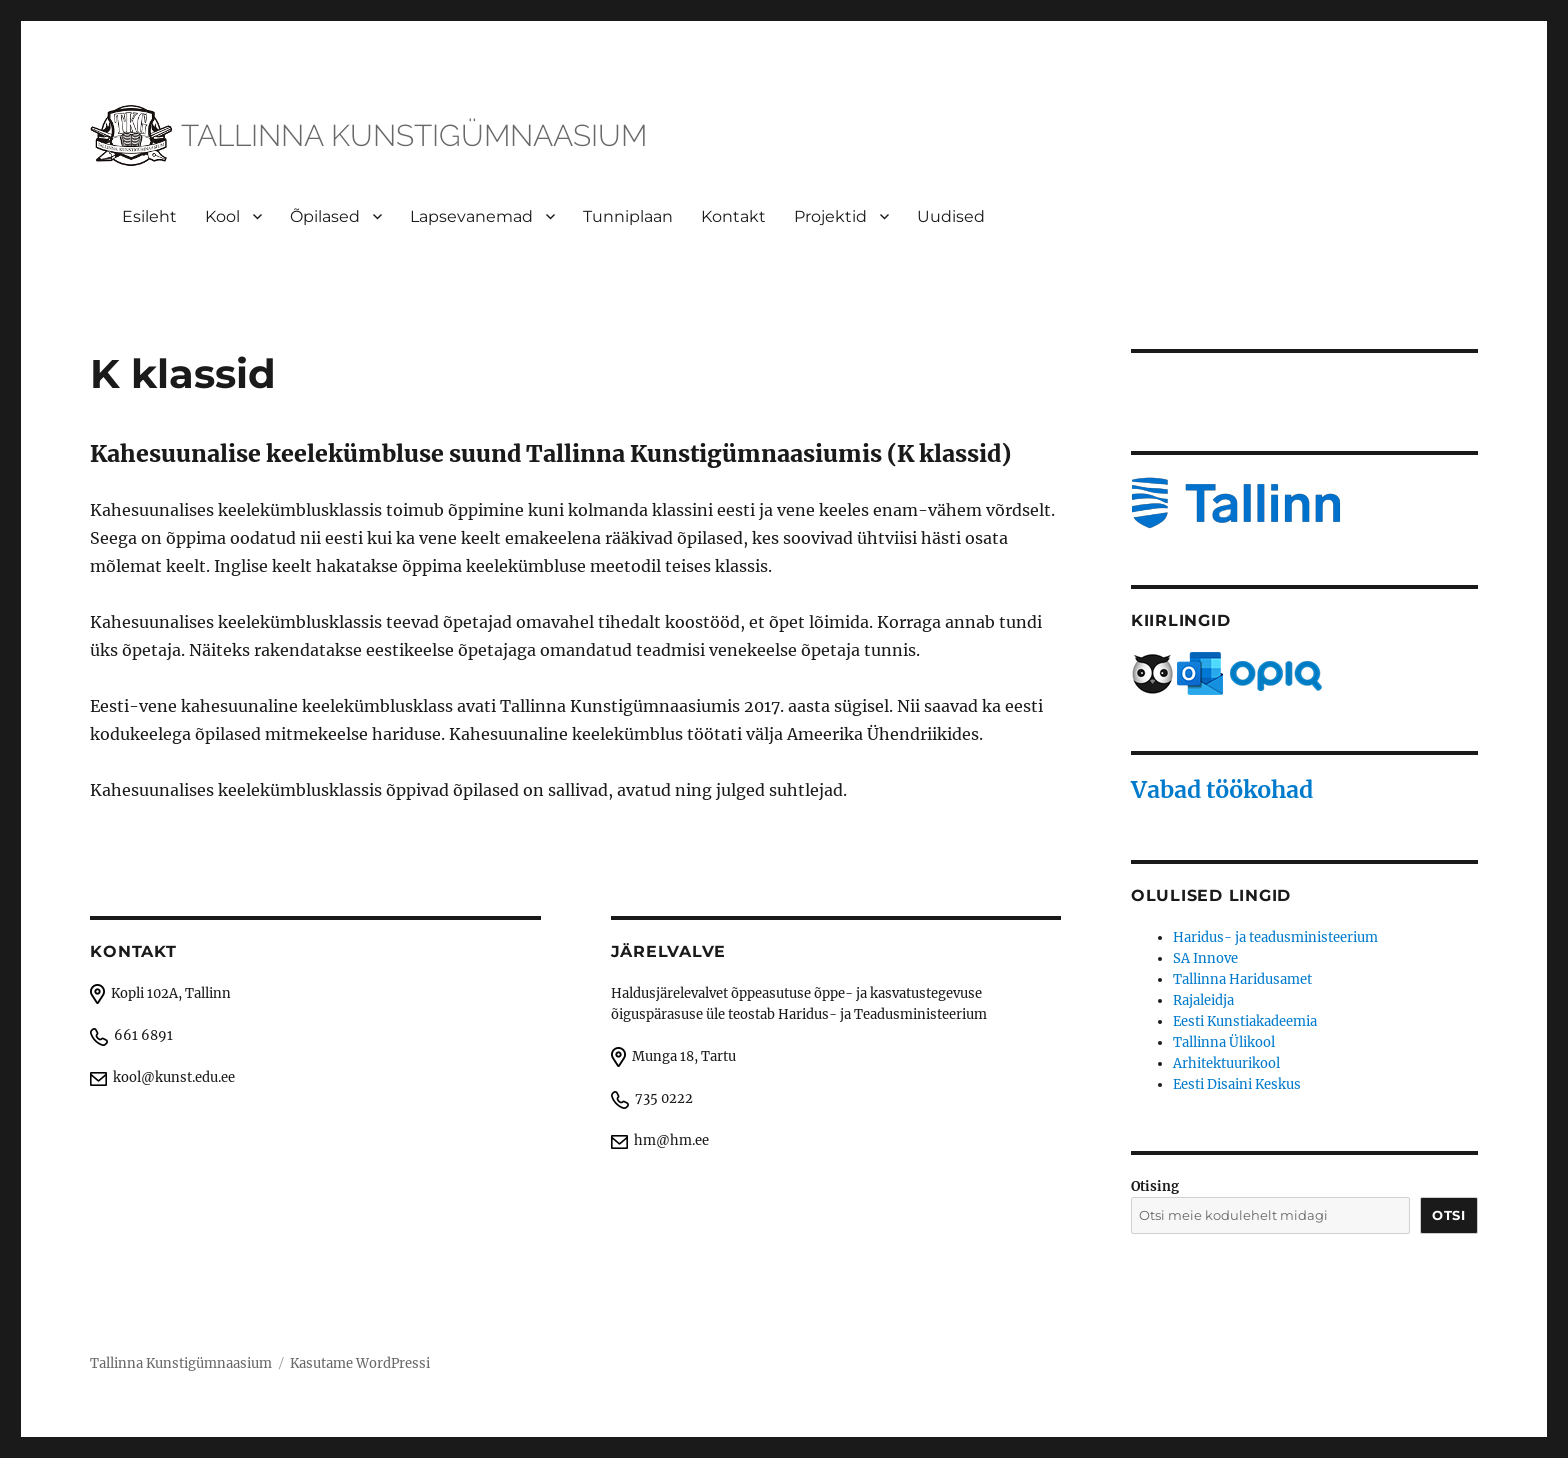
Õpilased (325, 216)
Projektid (830, 216)
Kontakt (733, 216)
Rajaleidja (1203, 1000)
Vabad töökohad (1222, 789)
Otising (1155, 1186)
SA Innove (1205, 958)
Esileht (149, 216)
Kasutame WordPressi (360, 1363)
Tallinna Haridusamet (1242, 979)
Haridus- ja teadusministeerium (1275, 937)
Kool (222, 216)
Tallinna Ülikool (1224, 1042)
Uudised (951, 216)
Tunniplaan (628, 216)
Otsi (1448, 1215)
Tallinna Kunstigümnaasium (181, 1363)
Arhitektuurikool (1226, 1063)
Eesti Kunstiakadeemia (1245, 1021)
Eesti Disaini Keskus (1237, 1084)
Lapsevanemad (471, 216)
